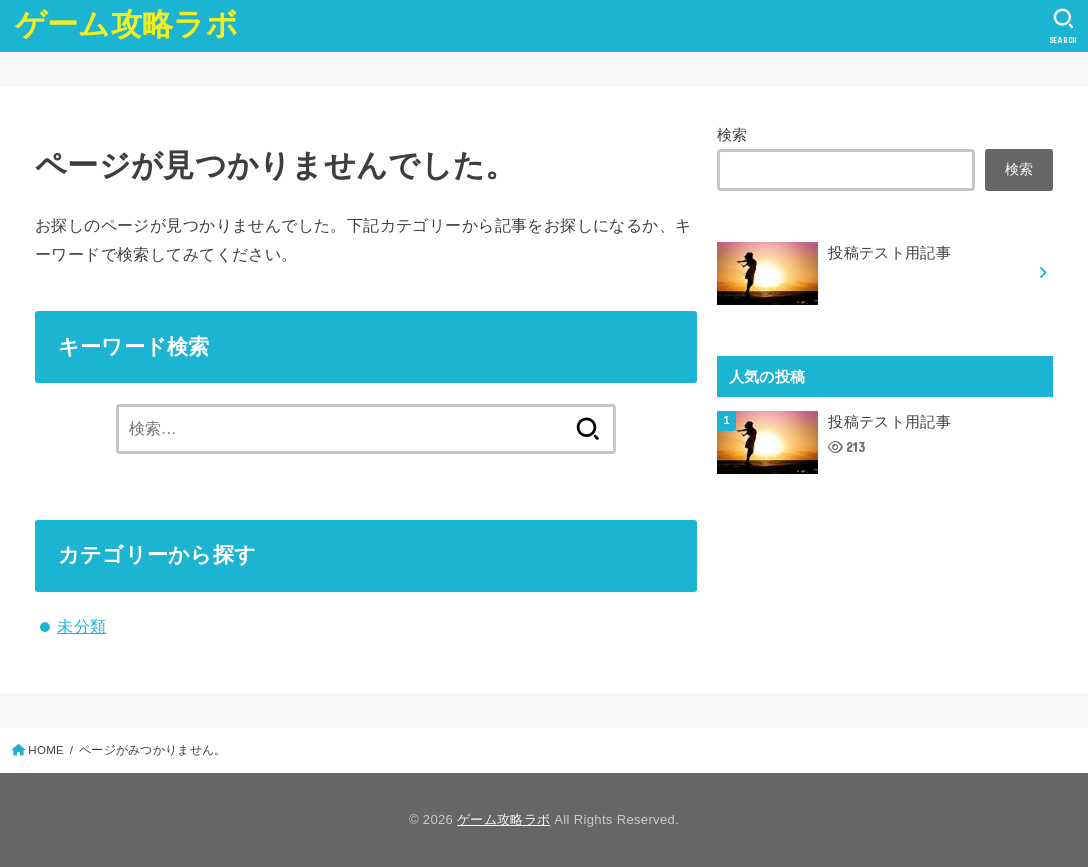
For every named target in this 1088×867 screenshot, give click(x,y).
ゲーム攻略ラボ (126, 24)
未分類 (81, 626)
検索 (732, 135)
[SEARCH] (1063, 26)
